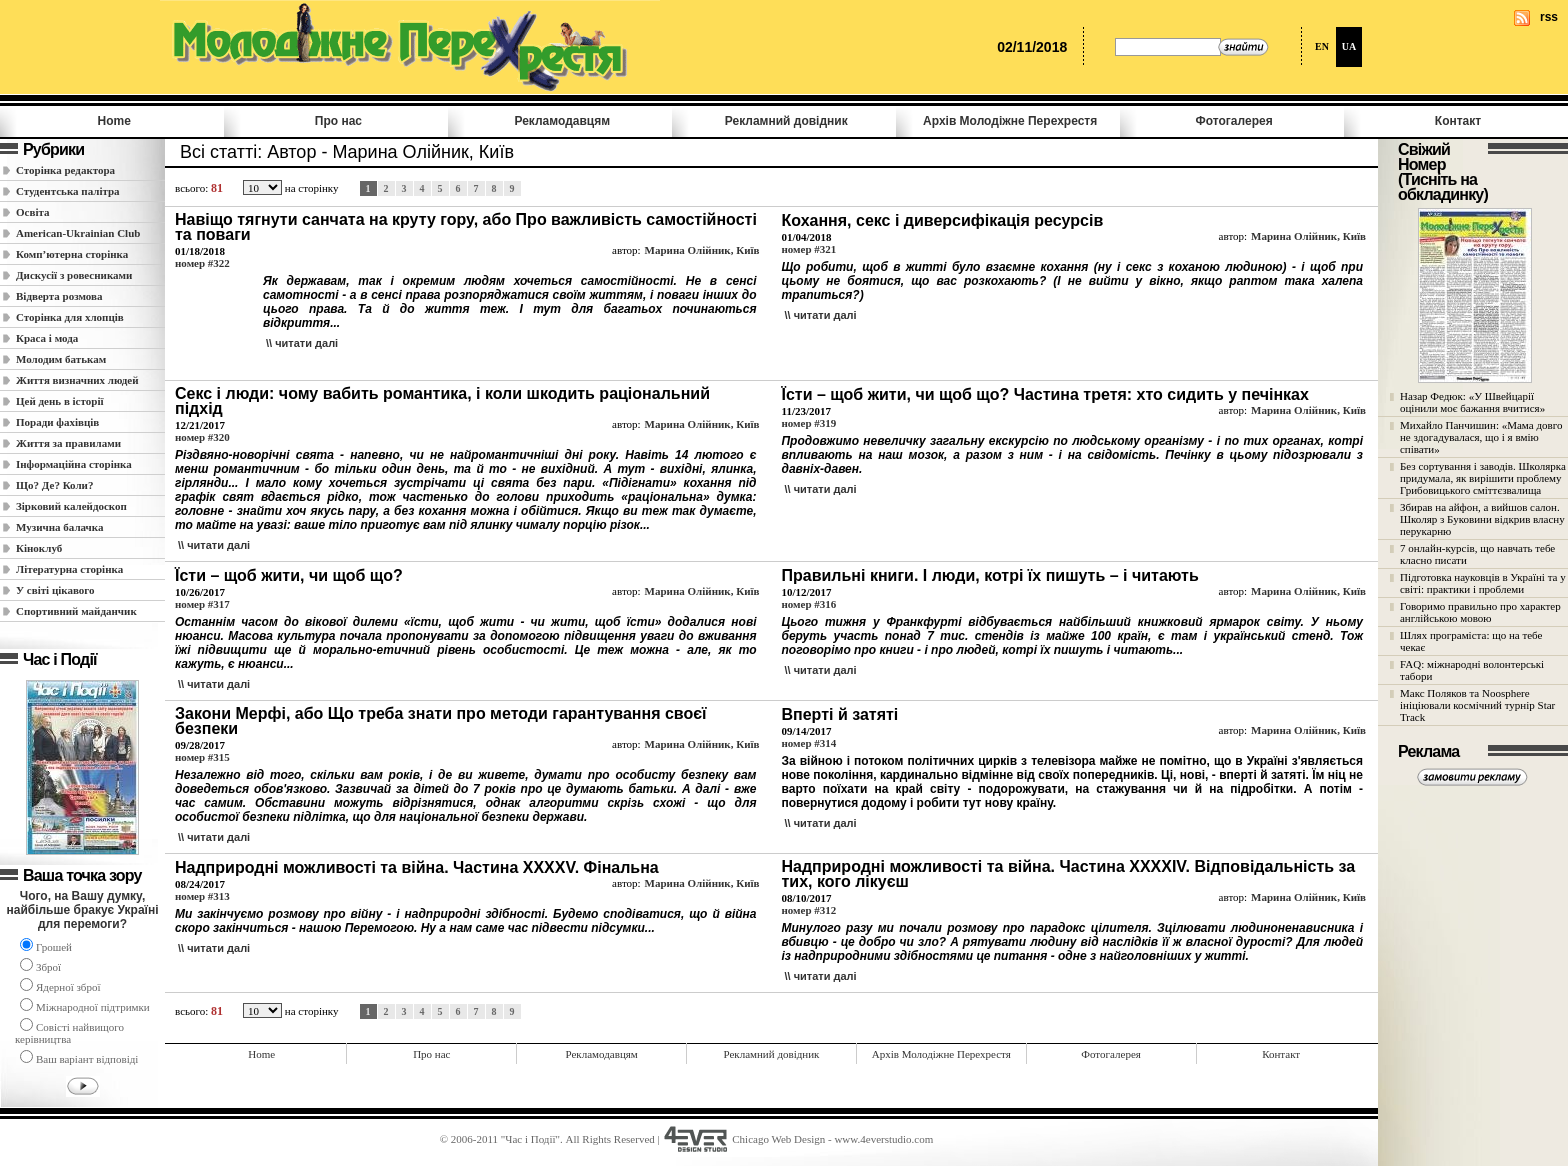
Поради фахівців (57, 422)
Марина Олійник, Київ (702, 250)
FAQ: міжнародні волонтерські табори (1472, 670)
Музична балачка (60, 527)
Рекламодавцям (562, 121)
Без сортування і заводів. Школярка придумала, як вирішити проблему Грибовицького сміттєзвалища (1483, 478)
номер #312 (808, 910)
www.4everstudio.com (883, 1139)
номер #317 (202, 604)
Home (114, 121)
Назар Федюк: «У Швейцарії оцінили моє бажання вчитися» (1472, 402)
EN (1322, 46)
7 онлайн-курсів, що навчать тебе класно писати (1477, 554)
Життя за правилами (68, 443)
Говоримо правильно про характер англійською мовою (1480, 612)
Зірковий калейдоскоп (71, 506)
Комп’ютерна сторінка (72, 254)
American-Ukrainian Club (78, 233)
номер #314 (808, 743)
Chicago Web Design (778, 1139)
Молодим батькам (61, 359)
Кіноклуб (39, 548)
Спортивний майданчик (76, 611)
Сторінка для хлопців (70, 317)
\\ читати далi (302, 343)
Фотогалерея (1234, 121)
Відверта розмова (59, 296)
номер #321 (808, 249)
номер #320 (202, 437)
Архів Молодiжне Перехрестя (1010, 121)
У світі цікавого (55, 590)
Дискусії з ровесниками (74, 275)
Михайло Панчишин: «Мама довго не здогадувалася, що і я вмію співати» (1481, 437)
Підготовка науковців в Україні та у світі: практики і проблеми (1483, 583)
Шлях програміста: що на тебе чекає (1471, 641)
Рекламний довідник (786, 121)
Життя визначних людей (77, 380)
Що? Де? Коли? (54, 485)
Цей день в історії (60, 401)
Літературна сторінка (69, 569)
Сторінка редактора (65, 170)
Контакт (1458, 121)
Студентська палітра (68, 191)
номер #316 (808, 604)
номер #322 (202, 263)
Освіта (32, 212)
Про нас (338, 121)
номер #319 (808, 423)
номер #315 (202, 757)
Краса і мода (47, 338)
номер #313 (202, 896)
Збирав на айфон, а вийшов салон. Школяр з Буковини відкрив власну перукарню (1482, 519)
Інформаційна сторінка (74, 464)
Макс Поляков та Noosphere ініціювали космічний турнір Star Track (1477, 705)
